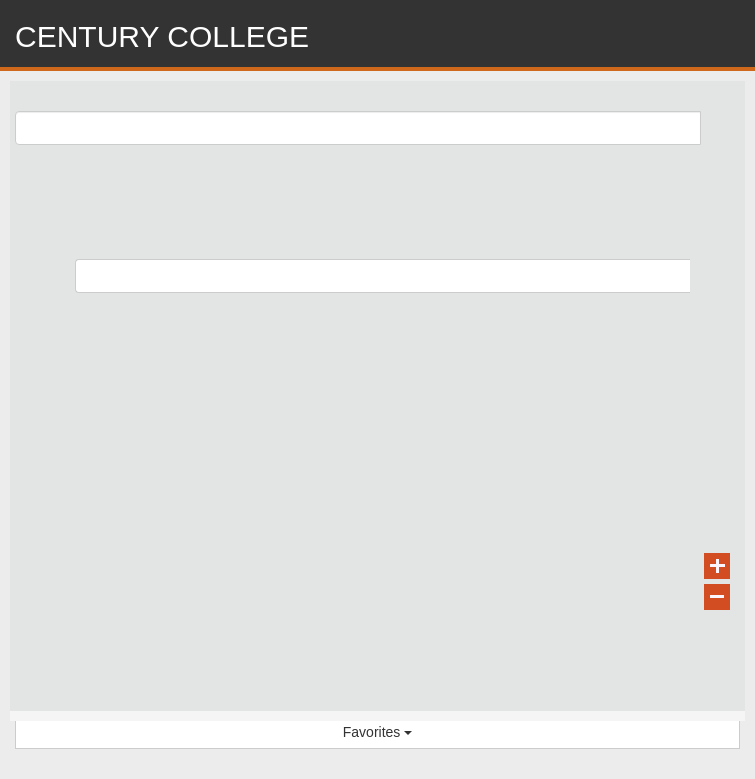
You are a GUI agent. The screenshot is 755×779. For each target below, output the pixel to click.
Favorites (377, 732)
